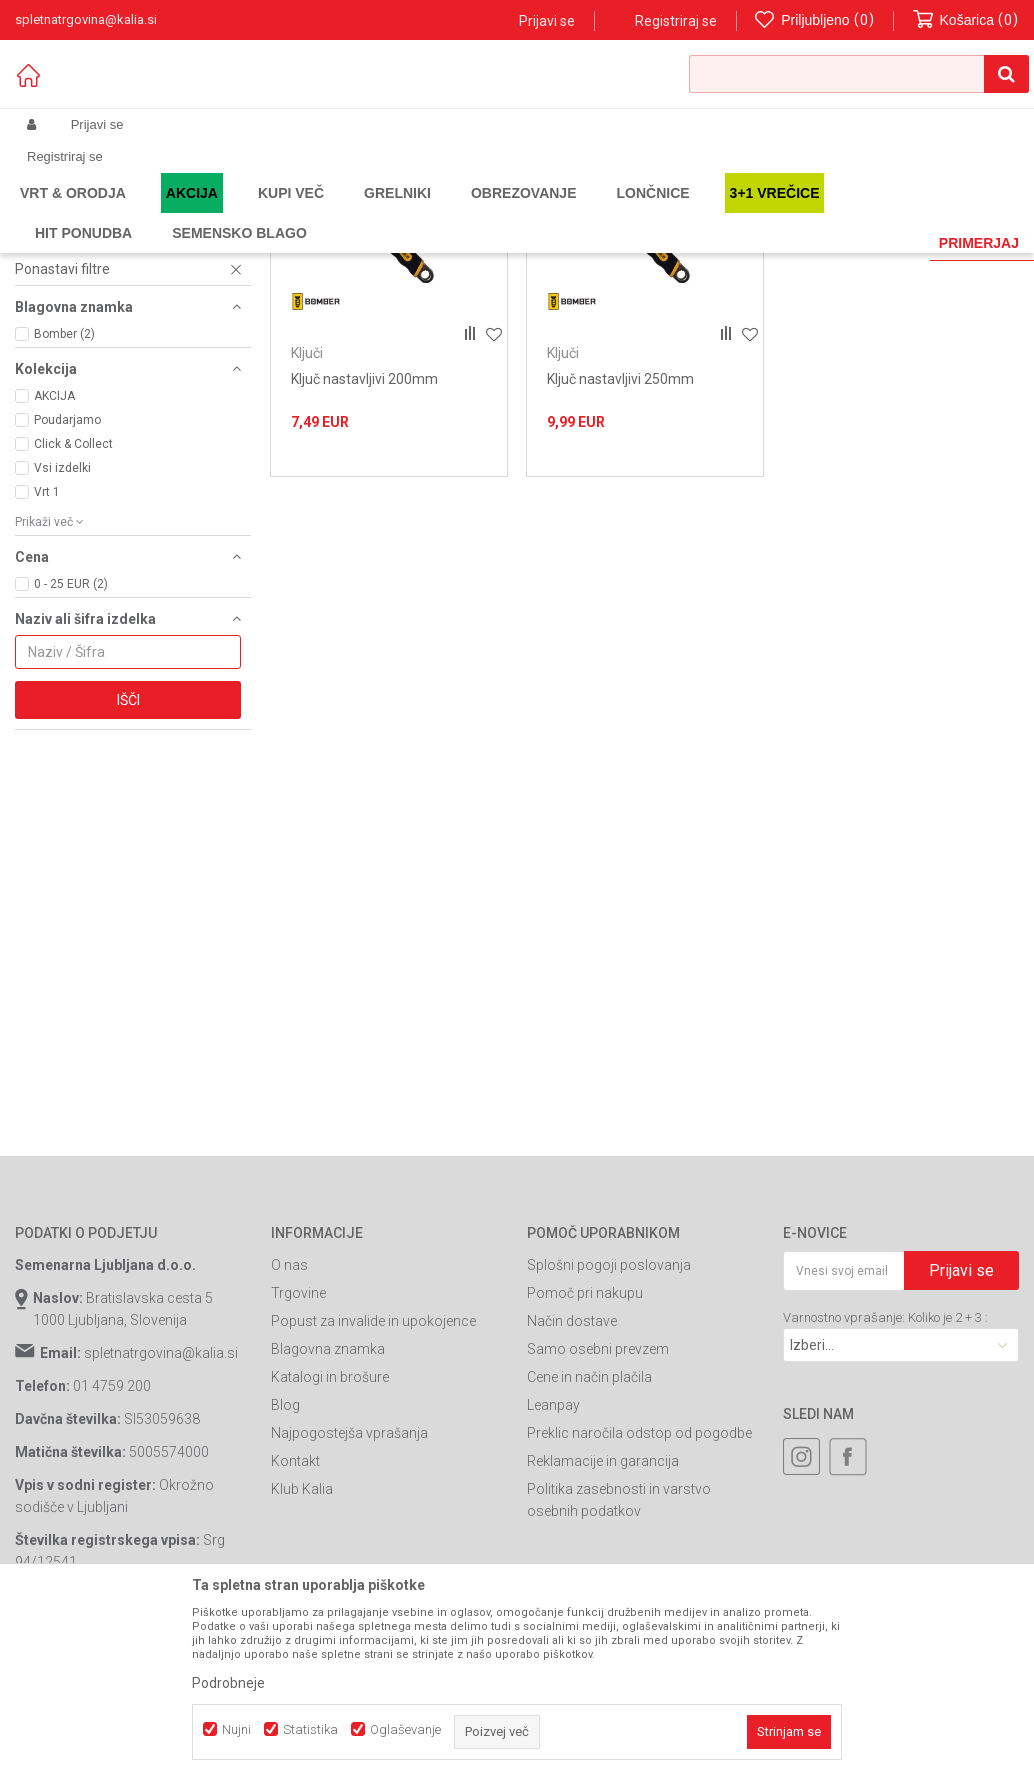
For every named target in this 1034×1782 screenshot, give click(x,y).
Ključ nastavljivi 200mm (364, 568)
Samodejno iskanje (443, 244)
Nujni (236, 1729)
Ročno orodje (374, 212)
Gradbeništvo (287, 212)
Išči (128, 889)
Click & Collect (73, 633)
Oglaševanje (405, 1729)
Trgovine (298, 1482)
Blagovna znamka (328, 1538)
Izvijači (50, 385)
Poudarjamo (67, 609)
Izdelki (163, 212)
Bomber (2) (64, 523)
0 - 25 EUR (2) (71, 773)
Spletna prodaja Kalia (72, 212)
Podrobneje (228, 1683)
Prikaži (810, 244)
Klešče (50, 353)
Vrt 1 (47, 681)
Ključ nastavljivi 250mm (620, 568)
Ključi (41, 369)
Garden (216, 212)
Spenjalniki (59, 289)
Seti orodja (59, 321)
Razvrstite (555, 244)
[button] (859, 74)
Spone (46, 401)
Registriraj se (676, 21)
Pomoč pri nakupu (585, 1482)
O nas (289, 1454)
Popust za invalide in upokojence (373, 1510)
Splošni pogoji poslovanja (609, 1454)
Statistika (310, 1729)
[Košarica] (966, 20)
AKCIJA (54, 585)
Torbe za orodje (75, 337)
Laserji (46, 305)
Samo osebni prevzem (598, 1538)
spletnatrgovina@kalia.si (161, 1542)
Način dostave (572, 1510)
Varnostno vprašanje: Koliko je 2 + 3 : (885, 1506)
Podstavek (59, 417)
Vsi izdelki (62, 657)
